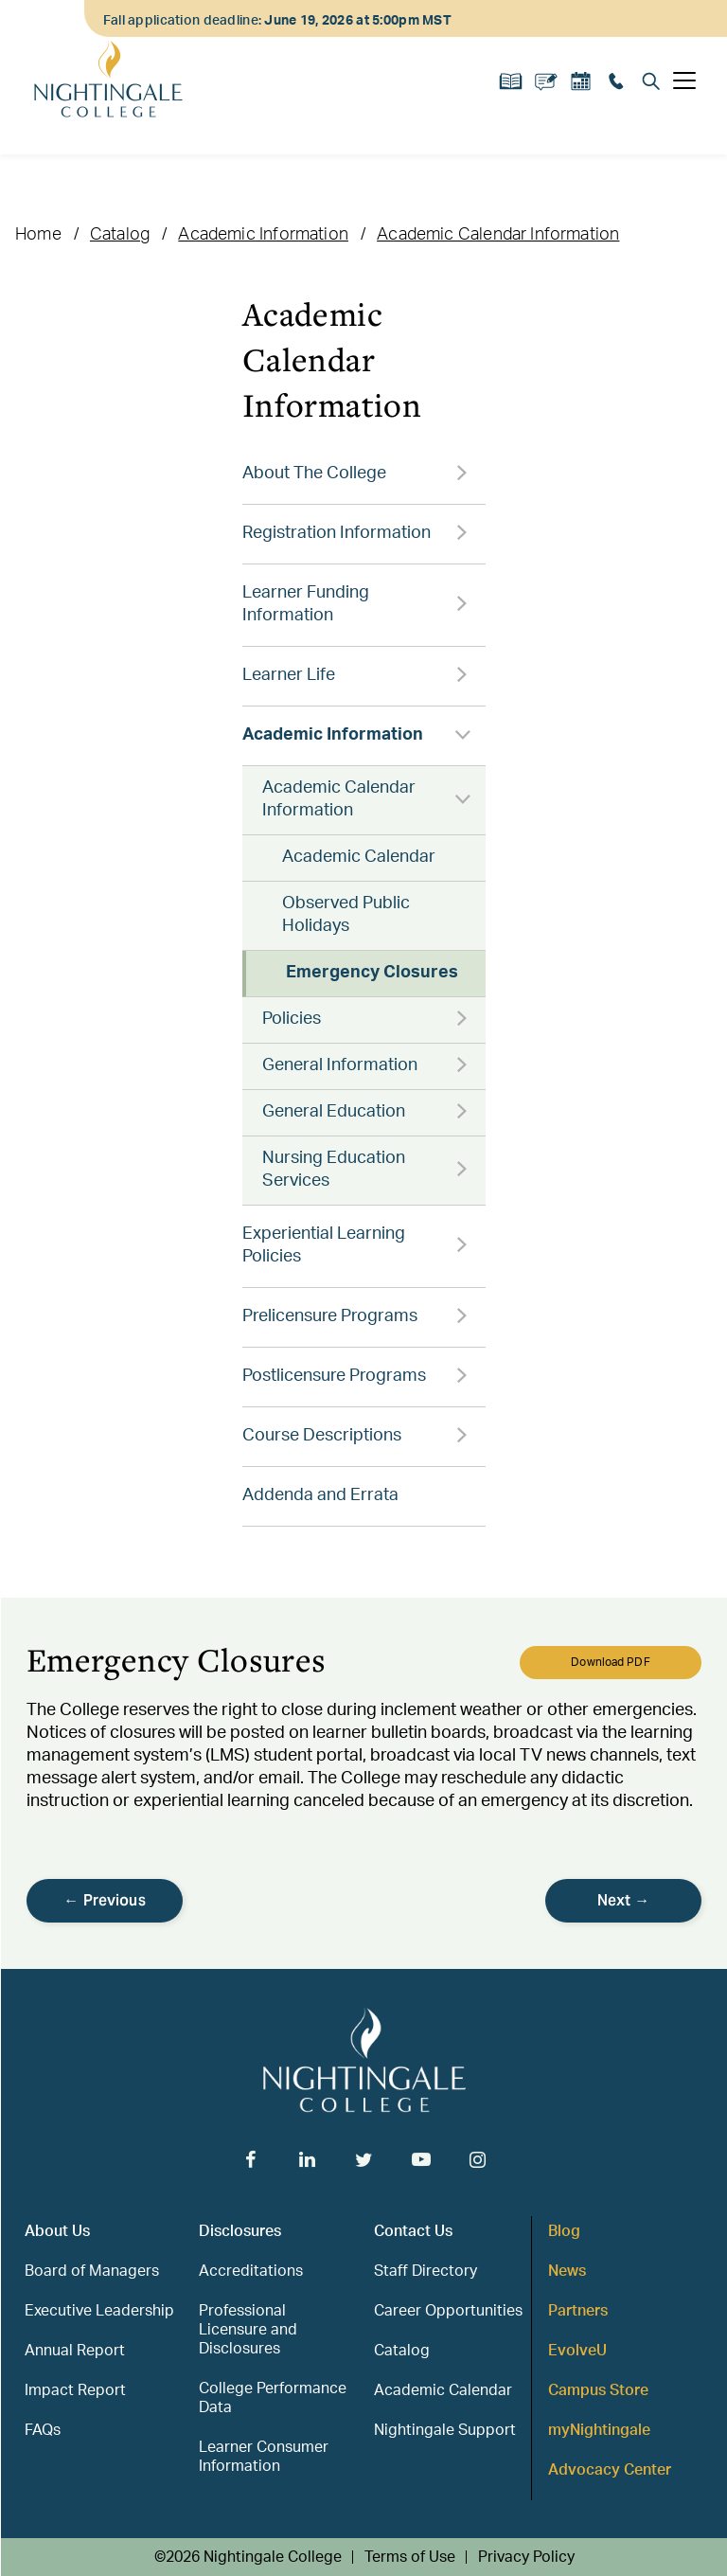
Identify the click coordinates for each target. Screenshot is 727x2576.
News (567, 2271)
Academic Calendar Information (498, 234)
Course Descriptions (321, 1435)
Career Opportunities (448, 2310)
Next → (623, 1900)
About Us (57, 2231)
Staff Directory (425, 2271)
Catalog (120, 234)
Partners (578, 2310)
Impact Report (75, 2390)
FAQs (43, 2430)
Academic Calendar (358, 857)
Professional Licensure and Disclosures (248, 2329)
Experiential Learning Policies (323, 1245)
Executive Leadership (99, 2310)
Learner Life (288, 675)
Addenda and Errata (320, 1495)
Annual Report (75, 2350)
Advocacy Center (609, 2470)
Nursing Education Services (333, 1170)
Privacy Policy (526, 2557)
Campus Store (598, 2390)
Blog (564, 2231)
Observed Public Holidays (346, 915)
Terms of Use (409, 2557)
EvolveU (577, 2350)
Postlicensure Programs (334, 1376)
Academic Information (263, 234)
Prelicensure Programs (329, 1316)
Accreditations (251, 2271)
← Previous (104, 1900)
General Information (339, 1065)
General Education (333, 1111)
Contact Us (413, 2231)
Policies (291, 1019)
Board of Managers (92, 2271)
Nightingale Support (445, 2430)
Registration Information (336, 533)
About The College (314, 473)
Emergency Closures (372, 972)
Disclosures (240, 2231)
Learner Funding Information (305, 604)
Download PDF (610, 1662)
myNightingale (599, 2430)
